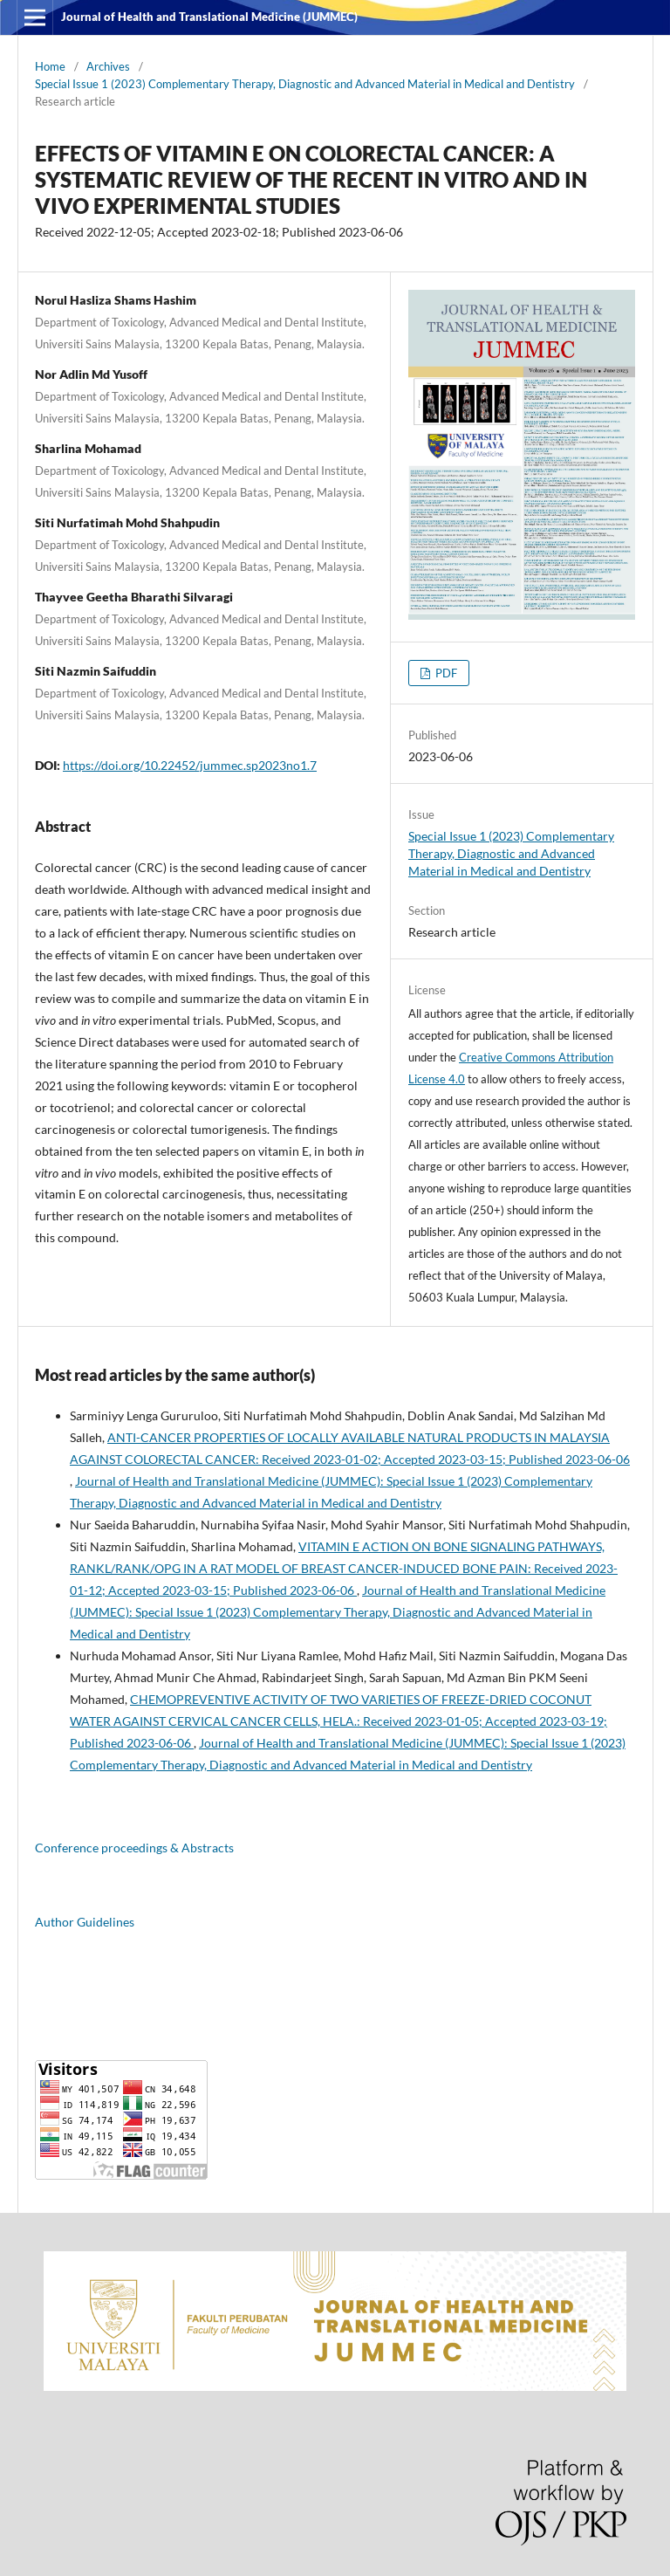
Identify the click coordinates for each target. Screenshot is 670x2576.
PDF (445, 673)
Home (50, 66)
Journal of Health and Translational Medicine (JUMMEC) (209, 17)
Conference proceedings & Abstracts (134, 1847)
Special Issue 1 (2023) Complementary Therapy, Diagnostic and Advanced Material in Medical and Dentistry (305, 84)
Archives (108, 66)
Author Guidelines (84, 1921)
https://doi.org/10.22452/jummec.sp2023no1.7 (190, 765)
